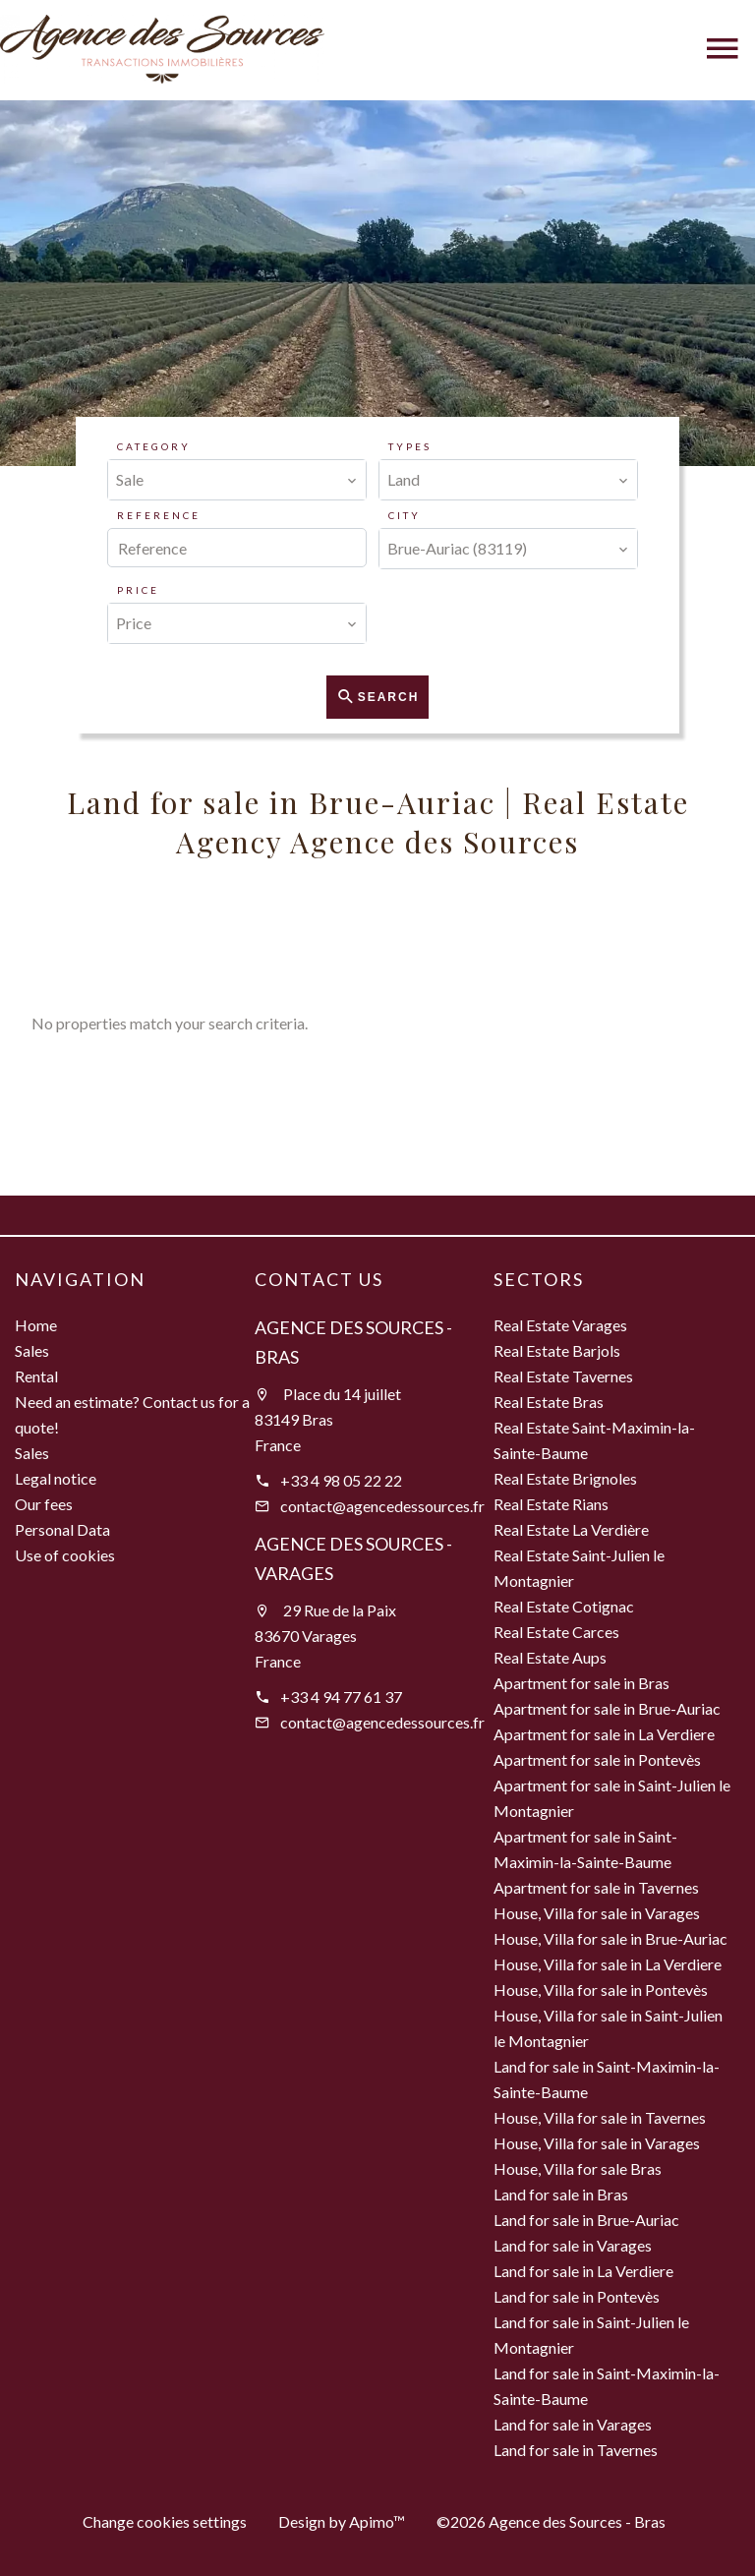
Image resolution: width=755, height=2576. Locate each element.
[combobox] (237, 479)
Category (154, 446)
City (404, 515)
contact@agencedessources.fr (382, 1505)
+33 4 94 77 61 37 (341, 1696)
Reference (159, 515)
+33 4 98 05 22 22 (341, 1480)
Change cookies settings (165, 2521)
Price (138, 590)
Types (410, 446)
